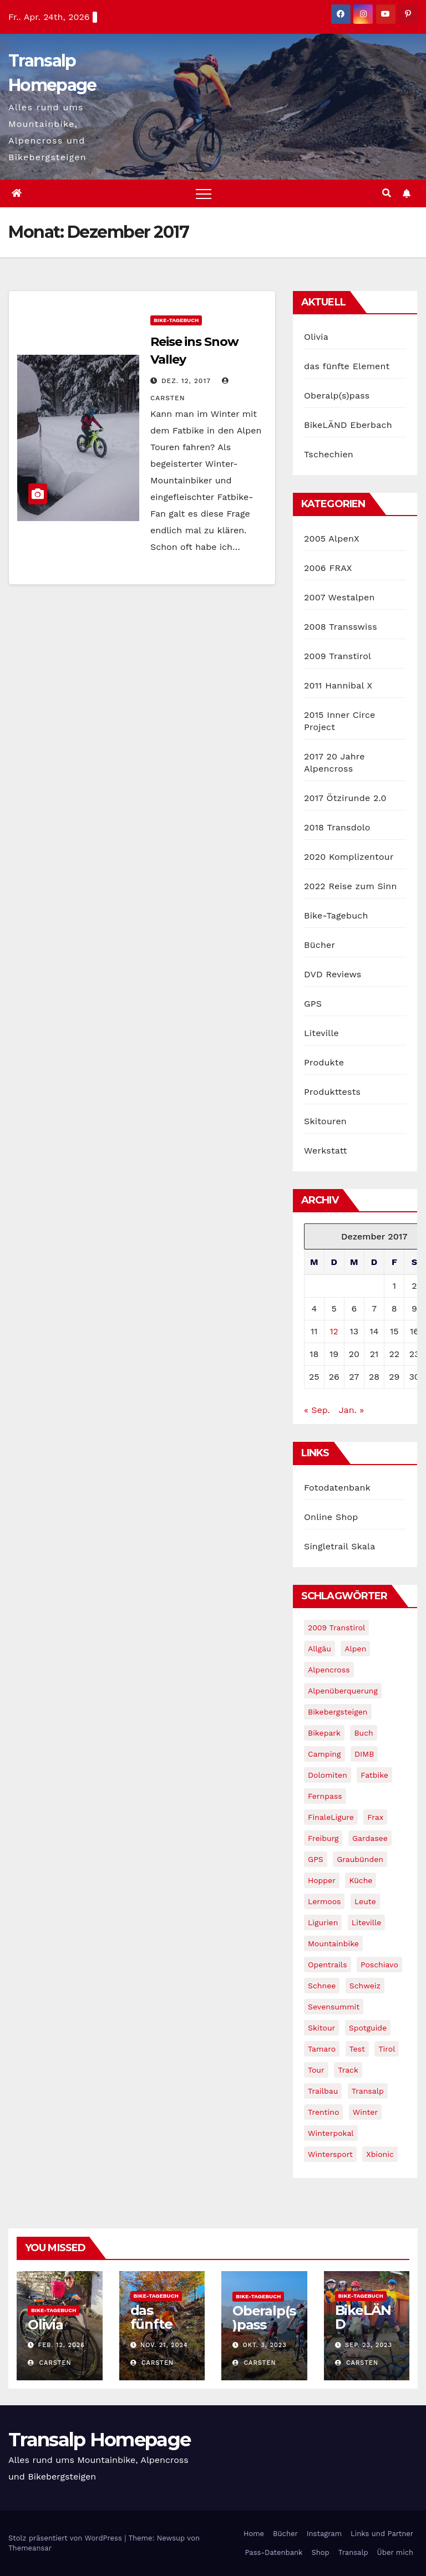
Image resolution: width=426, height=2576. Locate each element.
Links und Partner (382, 2533)
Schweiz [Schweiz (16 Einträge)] (365, 1985)
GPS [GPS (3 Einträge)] (315, 1859)
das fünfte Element (346, 366)
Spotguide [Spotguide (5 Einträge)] (368, 2027)
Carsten (50, 2362)
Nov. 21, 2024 (164, 2345)
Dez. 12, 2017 (186, 381)
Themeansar (30, 2548)
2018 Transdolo (337, 827)
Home (254, 2533)
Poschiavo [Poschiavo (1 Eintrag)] (379, 1964)
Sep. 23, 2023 (368, 2345)
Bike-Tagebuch (176, 320)
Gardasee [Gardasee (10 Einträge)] (370, 1838)
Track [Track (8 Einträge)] (348, 2069)
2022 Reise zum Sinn (350, 886)
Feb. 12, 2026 (61, 2345)
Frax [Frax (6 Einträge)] (375, 1817)
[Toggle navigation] (204, 193)
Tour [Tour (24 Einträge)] (316, 2069)
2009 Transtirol (337, 656)
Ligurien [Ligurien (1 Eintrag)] (323, 1922)
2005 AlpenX (331, 538)
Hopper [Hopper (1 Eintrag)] (322, 1880)
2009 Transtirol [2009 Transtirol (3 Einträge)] (336, 1627)
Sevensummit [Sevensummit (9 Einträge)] (333, 2006)
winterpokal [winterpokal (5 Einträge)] (331, 2133)
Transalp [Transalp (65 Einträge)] (368, 2091)
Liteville (321, 1033)
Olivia (316, 336)
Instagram (324, 2533)
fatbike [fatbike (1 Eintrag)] (374, 1775)
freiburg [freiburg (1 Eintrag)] (323, 1838)
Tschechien (328, 454)
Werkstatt (325, 1150)
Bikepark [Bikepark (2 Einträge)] (324, 1732)
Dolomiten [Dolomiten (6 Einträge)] (327, 1775)
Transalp (353, 2552)
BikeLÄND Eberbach (348, 425)
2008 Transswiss (340, 626)
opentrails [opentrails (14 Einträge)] (327, 1964)
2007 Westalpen (339, 597)
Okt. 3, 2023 (265, 2345)
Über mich (395, 2552)
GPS (313, 1003)
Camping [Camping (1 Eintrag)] (324, 1753)
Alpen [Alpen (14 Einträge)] (355, 1648)
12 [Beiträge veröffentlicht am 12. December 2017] (333, 1331)
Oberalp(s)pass (336, 395)
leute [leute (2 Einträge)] (365, 1901)
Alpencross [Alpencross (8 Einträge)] (329, 1669)
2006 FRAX (328, 568)
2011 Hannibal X (338, 685)
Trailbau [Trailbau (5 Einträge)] (323, 2091)
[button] (386, 193)
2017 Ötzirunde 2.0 (345, 798)
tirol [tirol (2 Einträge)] (386, 2048)
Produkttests (332, 1091)
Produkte (324, 1062)
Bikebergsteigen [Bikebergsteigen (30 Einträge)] (338, 1711)
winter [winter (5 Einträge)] (365, 2112)
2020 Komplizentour (349, 856)
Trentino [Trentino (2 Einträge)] (323, 2112)
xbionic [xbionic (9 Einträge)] (380, 2154)
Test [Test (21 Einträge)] (357, 2048)
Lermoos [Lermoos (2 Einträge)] (324, 1901)
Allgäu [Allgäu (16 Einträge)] (319, 1648)
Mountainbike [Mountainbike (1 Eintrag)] (333, 1943)
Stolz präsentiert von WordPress (66, 2538)
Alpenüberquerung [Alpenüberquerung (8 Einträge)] (343, 1690)
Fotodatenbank (337, 1487)
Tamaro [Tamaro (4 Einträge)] (322, 2048)
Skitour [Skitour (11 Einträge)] (321, 2027)
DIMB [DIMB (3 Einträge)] (364, 1753)
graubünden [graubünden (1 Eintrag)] (360, 1859)
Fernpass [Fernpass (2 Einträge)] (325, 1796)
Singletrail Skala (339, 1546)
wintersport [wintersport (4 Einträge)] (330, 2154)
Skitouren (325, 1121)
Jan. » (351, 1410)
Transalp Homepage (99, 2439)
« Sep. (317, 1410)
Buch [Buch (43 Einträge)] (363, 1732)
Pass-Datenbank (273, 2552)
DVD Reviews (332, 974)
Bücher (319, 945)
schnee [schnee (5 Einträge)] (322, 1985)
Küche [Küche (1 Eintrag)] (360, 1880)
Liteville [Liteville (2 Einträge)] (367, 1922)
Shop (320, 2552)
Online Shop (331, 1517)
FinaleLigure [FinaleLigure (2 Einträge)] (331, 1817)
